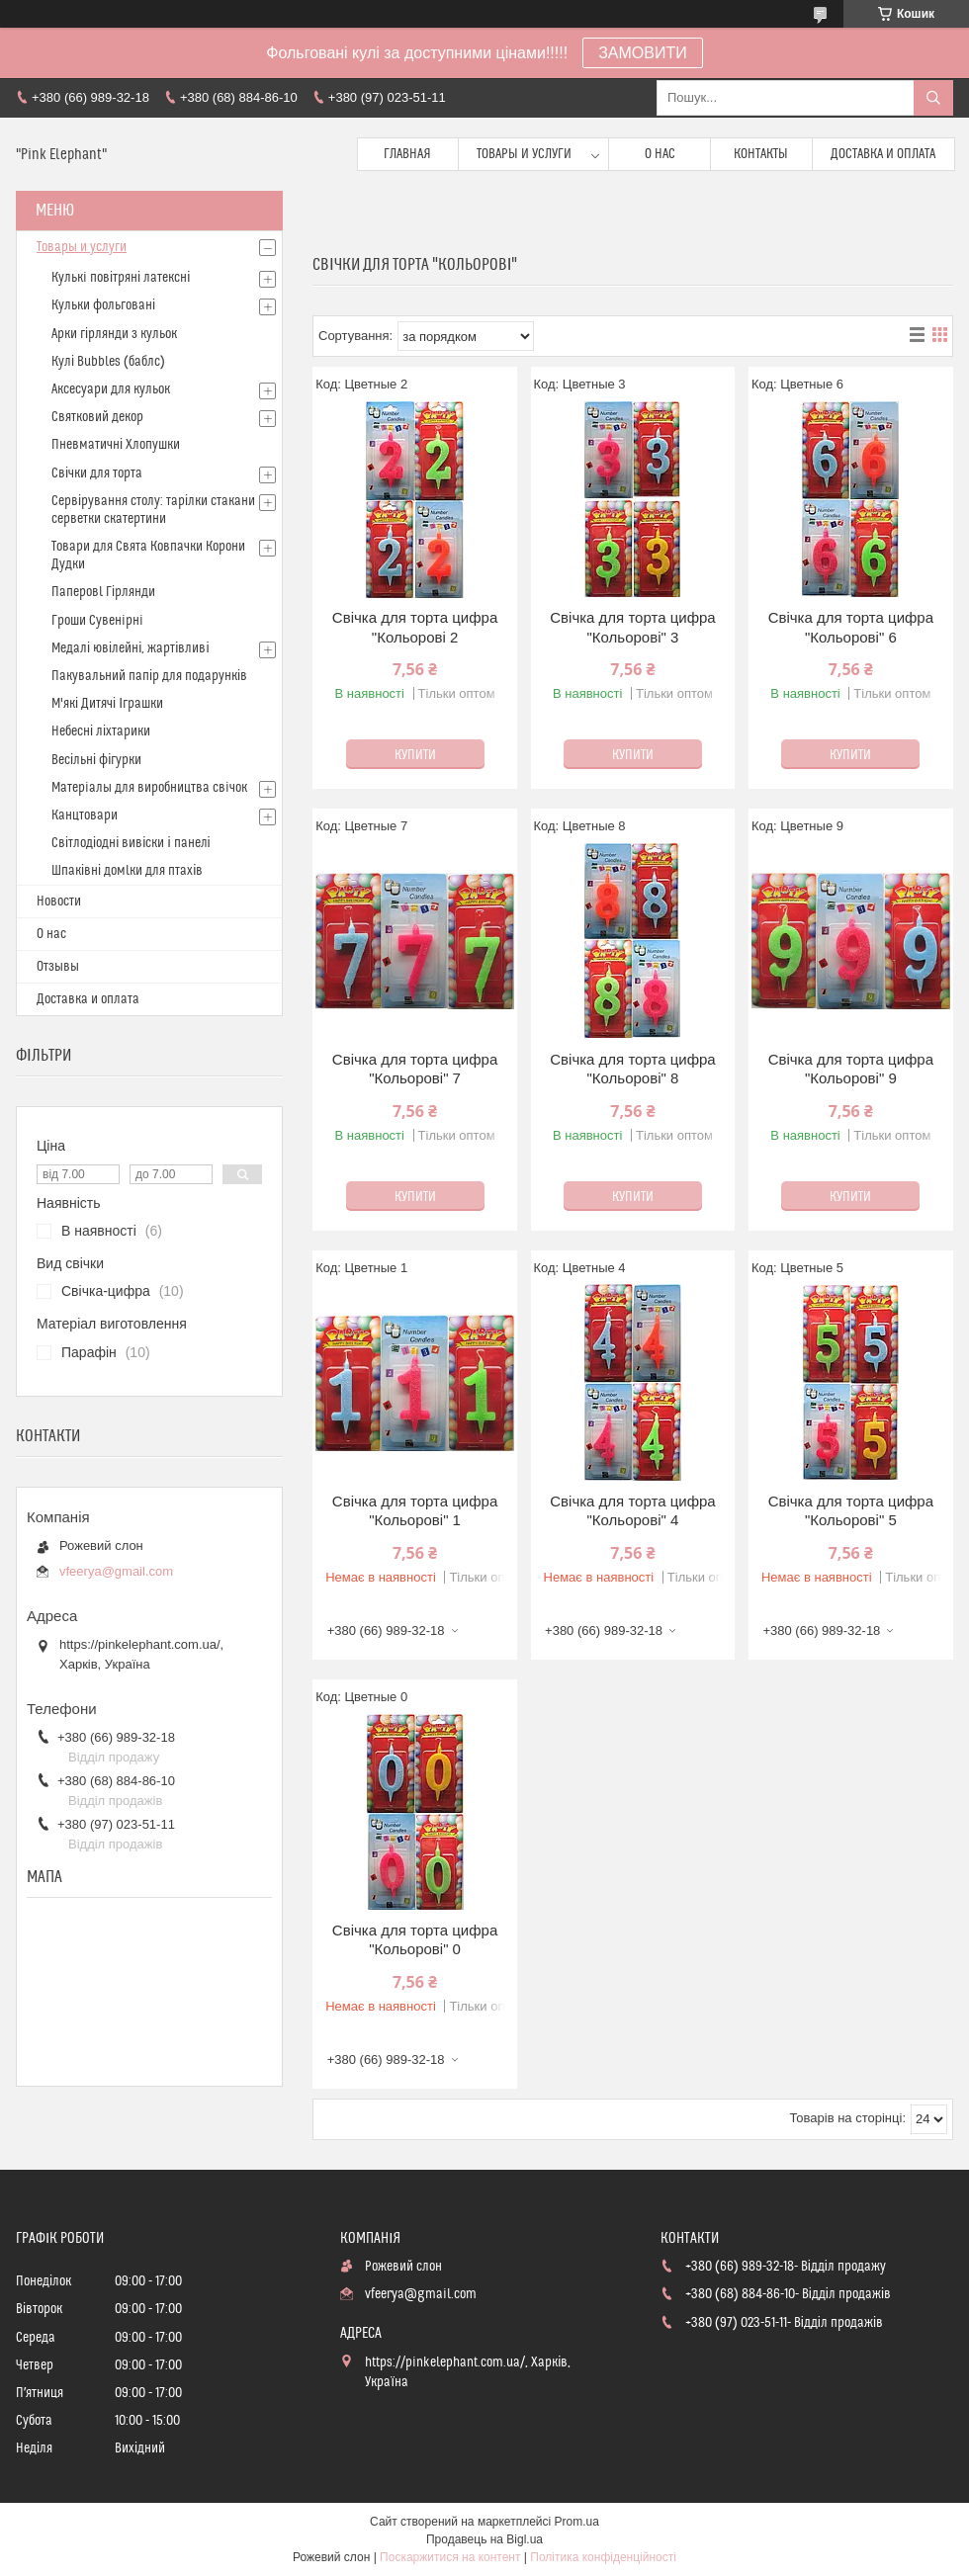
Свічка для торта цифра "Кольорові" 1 (414, 1511)
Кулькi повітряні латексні (120, 278)
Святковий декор (97, 417)
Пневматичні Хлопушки (115, 445)
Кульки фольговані (103, 305)
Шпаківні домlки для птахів (127, 871)
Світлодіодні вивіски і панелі (131, 843)
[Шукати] (933, 98)
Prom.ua (577, 2522)
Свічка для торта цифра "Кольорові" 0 (414, 1940)
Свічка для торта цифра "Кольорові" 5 (850, 1511)
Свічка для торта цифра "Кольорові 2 (414, 627)
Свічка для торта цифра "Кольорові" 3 (632, 627)
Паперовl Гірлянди (103, 592)
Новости (59, 901)
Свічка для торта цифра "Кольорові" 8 (632, 1069)
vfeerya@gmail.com (116, 1571)
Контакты (761, 154)
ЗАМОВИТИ (642, 52)
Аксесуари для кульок (110, 389)
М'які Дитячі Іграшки (107, 704)
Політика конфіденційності (603, 2557)
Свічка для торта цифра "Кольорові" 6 (850, 627)
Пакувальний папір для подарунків (149, 676)
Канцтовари (84, 815)
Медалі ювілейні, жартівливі (130, 648)
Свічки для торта (96, 473)
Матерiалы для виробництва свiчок (149, 788)
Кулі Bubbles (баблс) (108, 362)
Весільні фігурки (96, 760)
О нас (660, 154)
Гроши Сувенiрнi (97, 621)
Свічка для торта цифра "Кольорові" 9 (850, 1069)
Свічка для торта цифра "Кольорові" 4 (632, 1511)
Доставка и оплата (883, 154)
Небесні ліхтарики (100, 731)
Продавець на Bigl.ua (484, 2539)
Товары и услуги (524, 154)
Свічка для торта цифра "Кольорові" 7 (414, 1069)
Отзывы (58, 967)
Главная (407, 154)
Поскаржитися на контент (450, 2557)
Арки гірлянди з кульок (114, 334)
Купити (415, 755)
